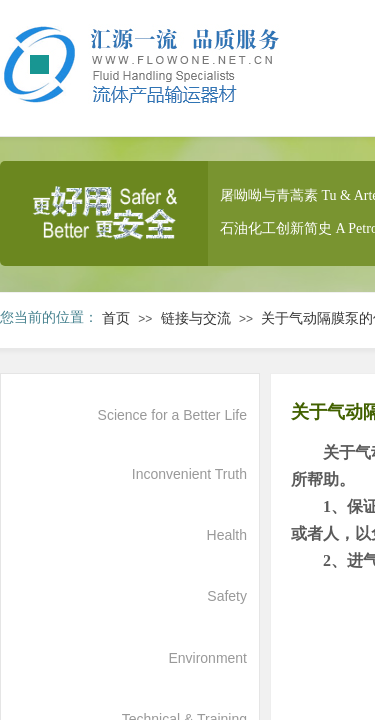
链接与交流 (196, 318)
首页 (116, 318)
